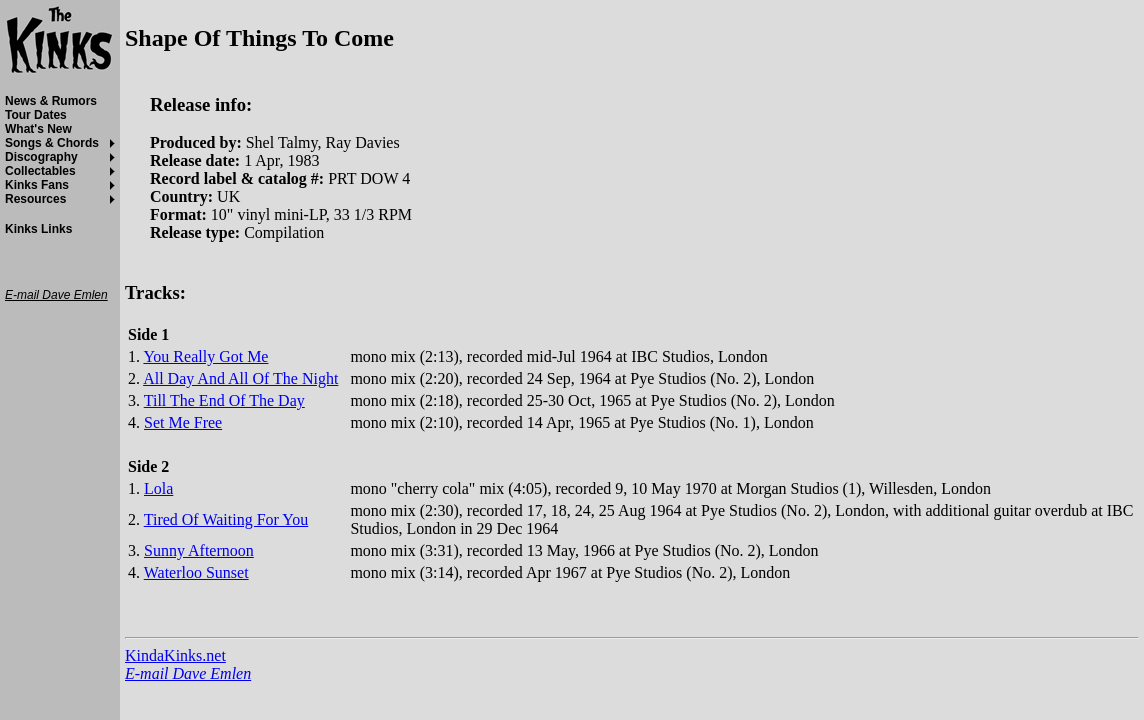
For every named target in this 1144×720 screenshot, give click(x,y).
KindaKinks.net (175, 655)
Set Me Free (183, 422)
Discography (41, 157)
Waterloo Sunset (196, 572)
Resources (35, 199)
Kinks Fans (37, 185)
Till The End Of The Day (224, 400)
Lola (158, 488)
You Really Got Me (205, 356)
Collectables (40, 171)
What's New (38, 129)
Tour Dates (36, 115)
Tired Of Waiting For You (226, 519)
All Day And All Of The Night (240, 378)
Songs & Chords (52, 143)
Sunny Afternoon (199, 550)
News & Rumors (51, 101)
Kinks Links (38, 229)
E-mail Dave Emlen (188, 673)
